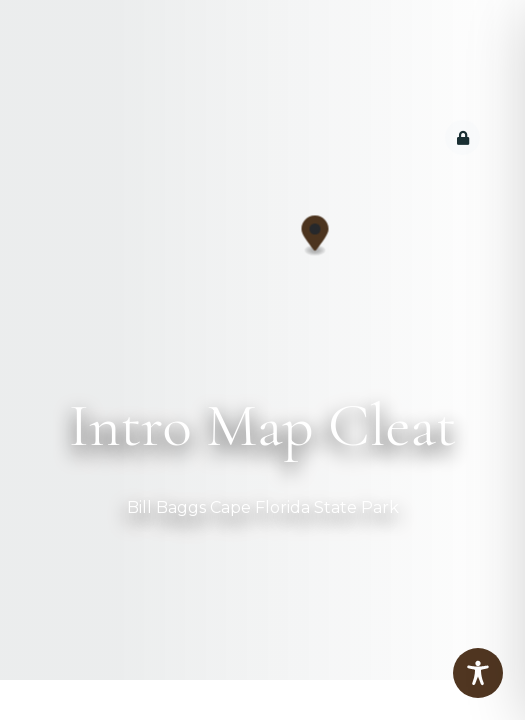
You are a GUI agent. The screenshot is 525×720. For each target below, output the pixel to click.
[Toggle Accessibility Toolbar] (478, 673)
